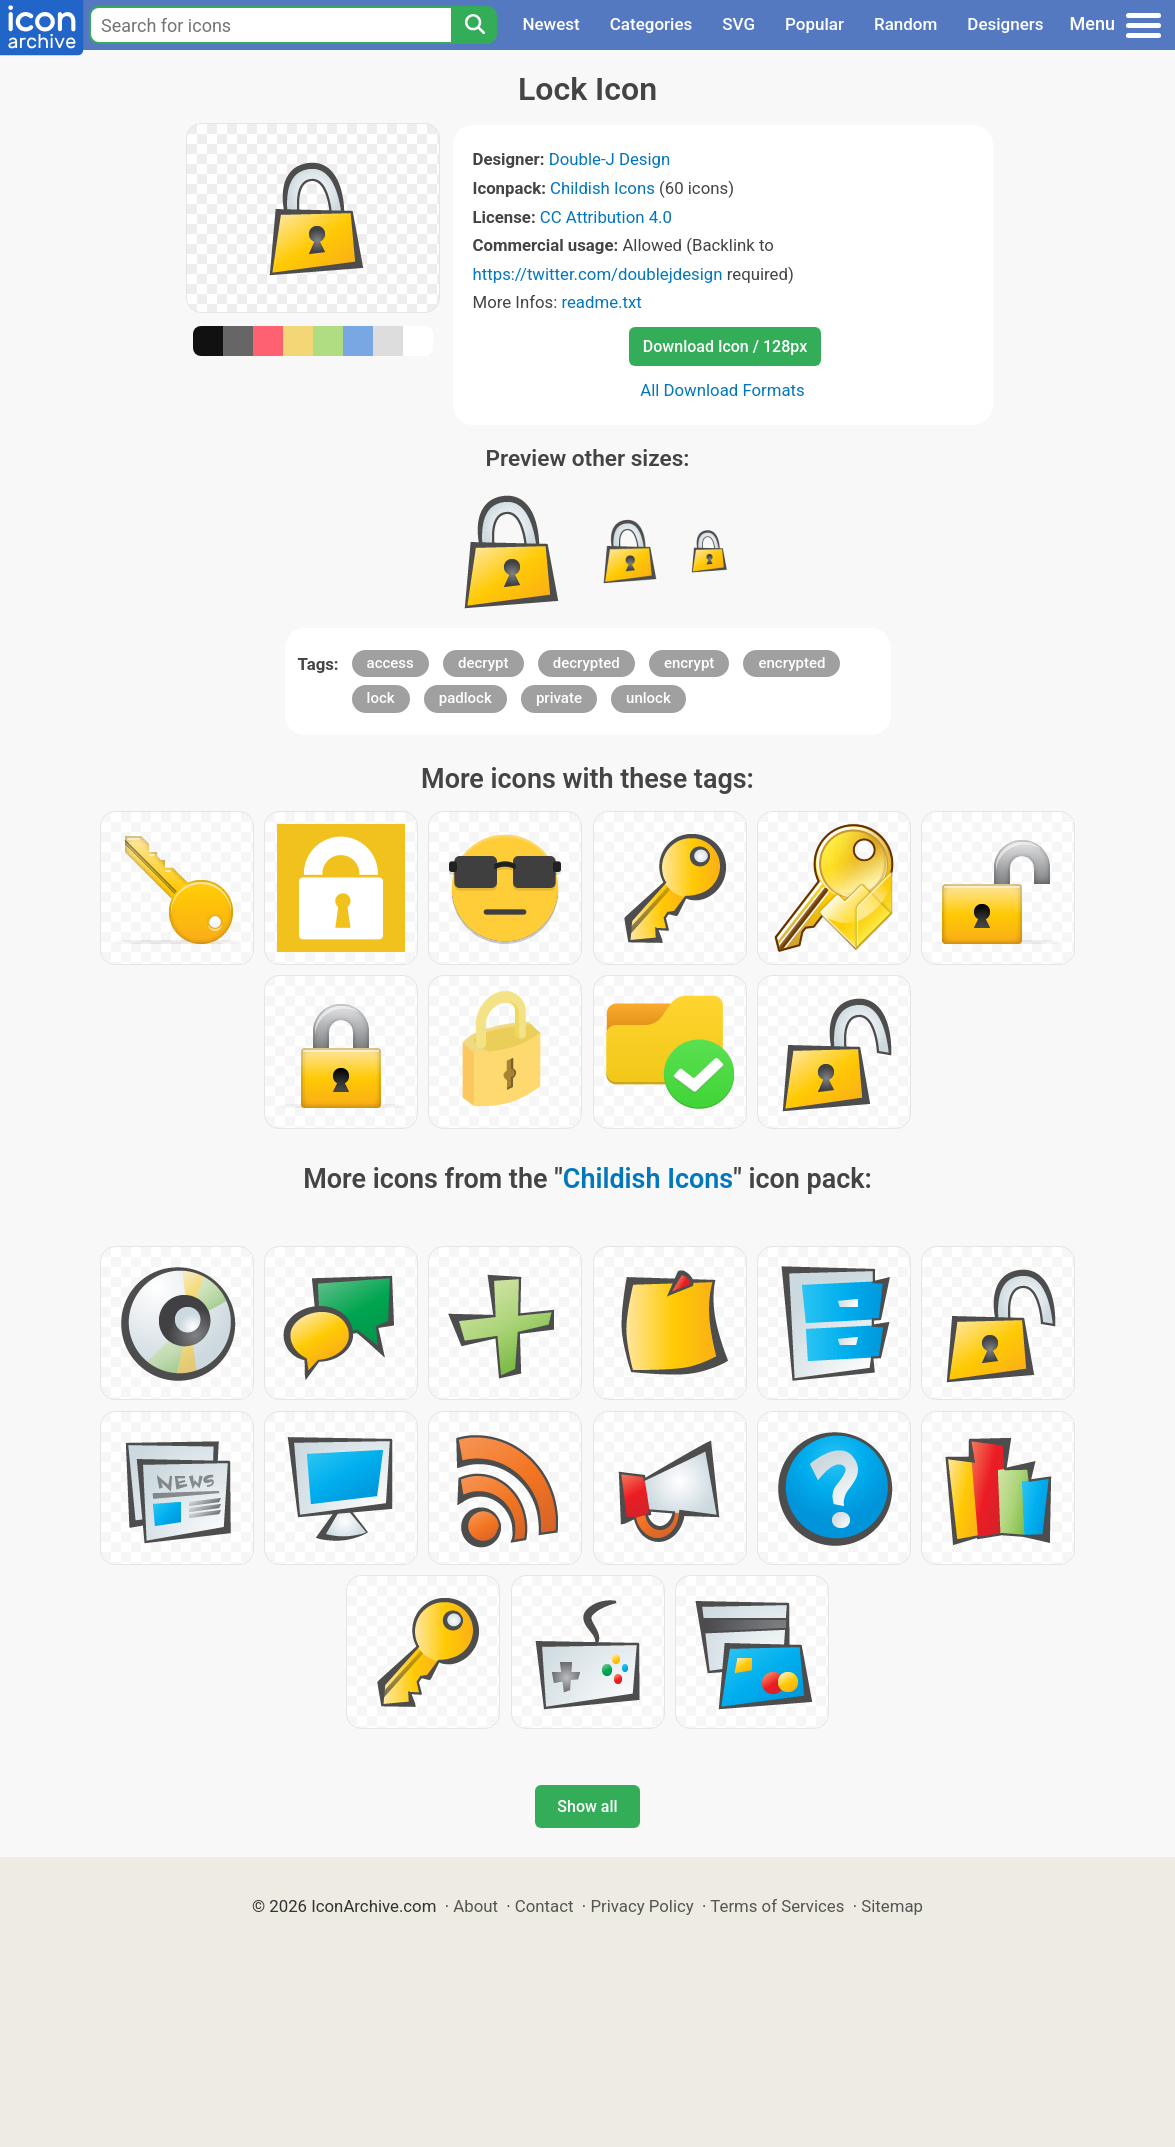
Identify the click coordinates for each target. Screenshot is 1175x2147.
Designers (1005, 24)
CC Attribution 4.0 (606, 217)
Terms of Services (777, 1906)
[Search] (474, 25)
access (390, 663)
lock (381, 698)
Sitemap (892, 1906)
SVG (738, 24)
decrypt (483, 663)
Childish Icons (602, 188)
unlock (648, 698)
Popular (814, 24)
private (559, 698)
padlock (465, 698)
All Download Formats (722, 390)
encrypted (791, 663)
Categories (651, 24)
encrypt (689, 663)
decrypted (586, 663)
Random (905, 24)
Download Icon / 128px (725, 346)
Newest (550, 24)
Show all (587, 1806)
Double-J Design (610, 159)
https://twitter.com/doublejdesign (598, 274)
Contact (544, 1906)
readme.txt (601, 302)
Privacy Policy (641, 1906)
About (475, 1906)
